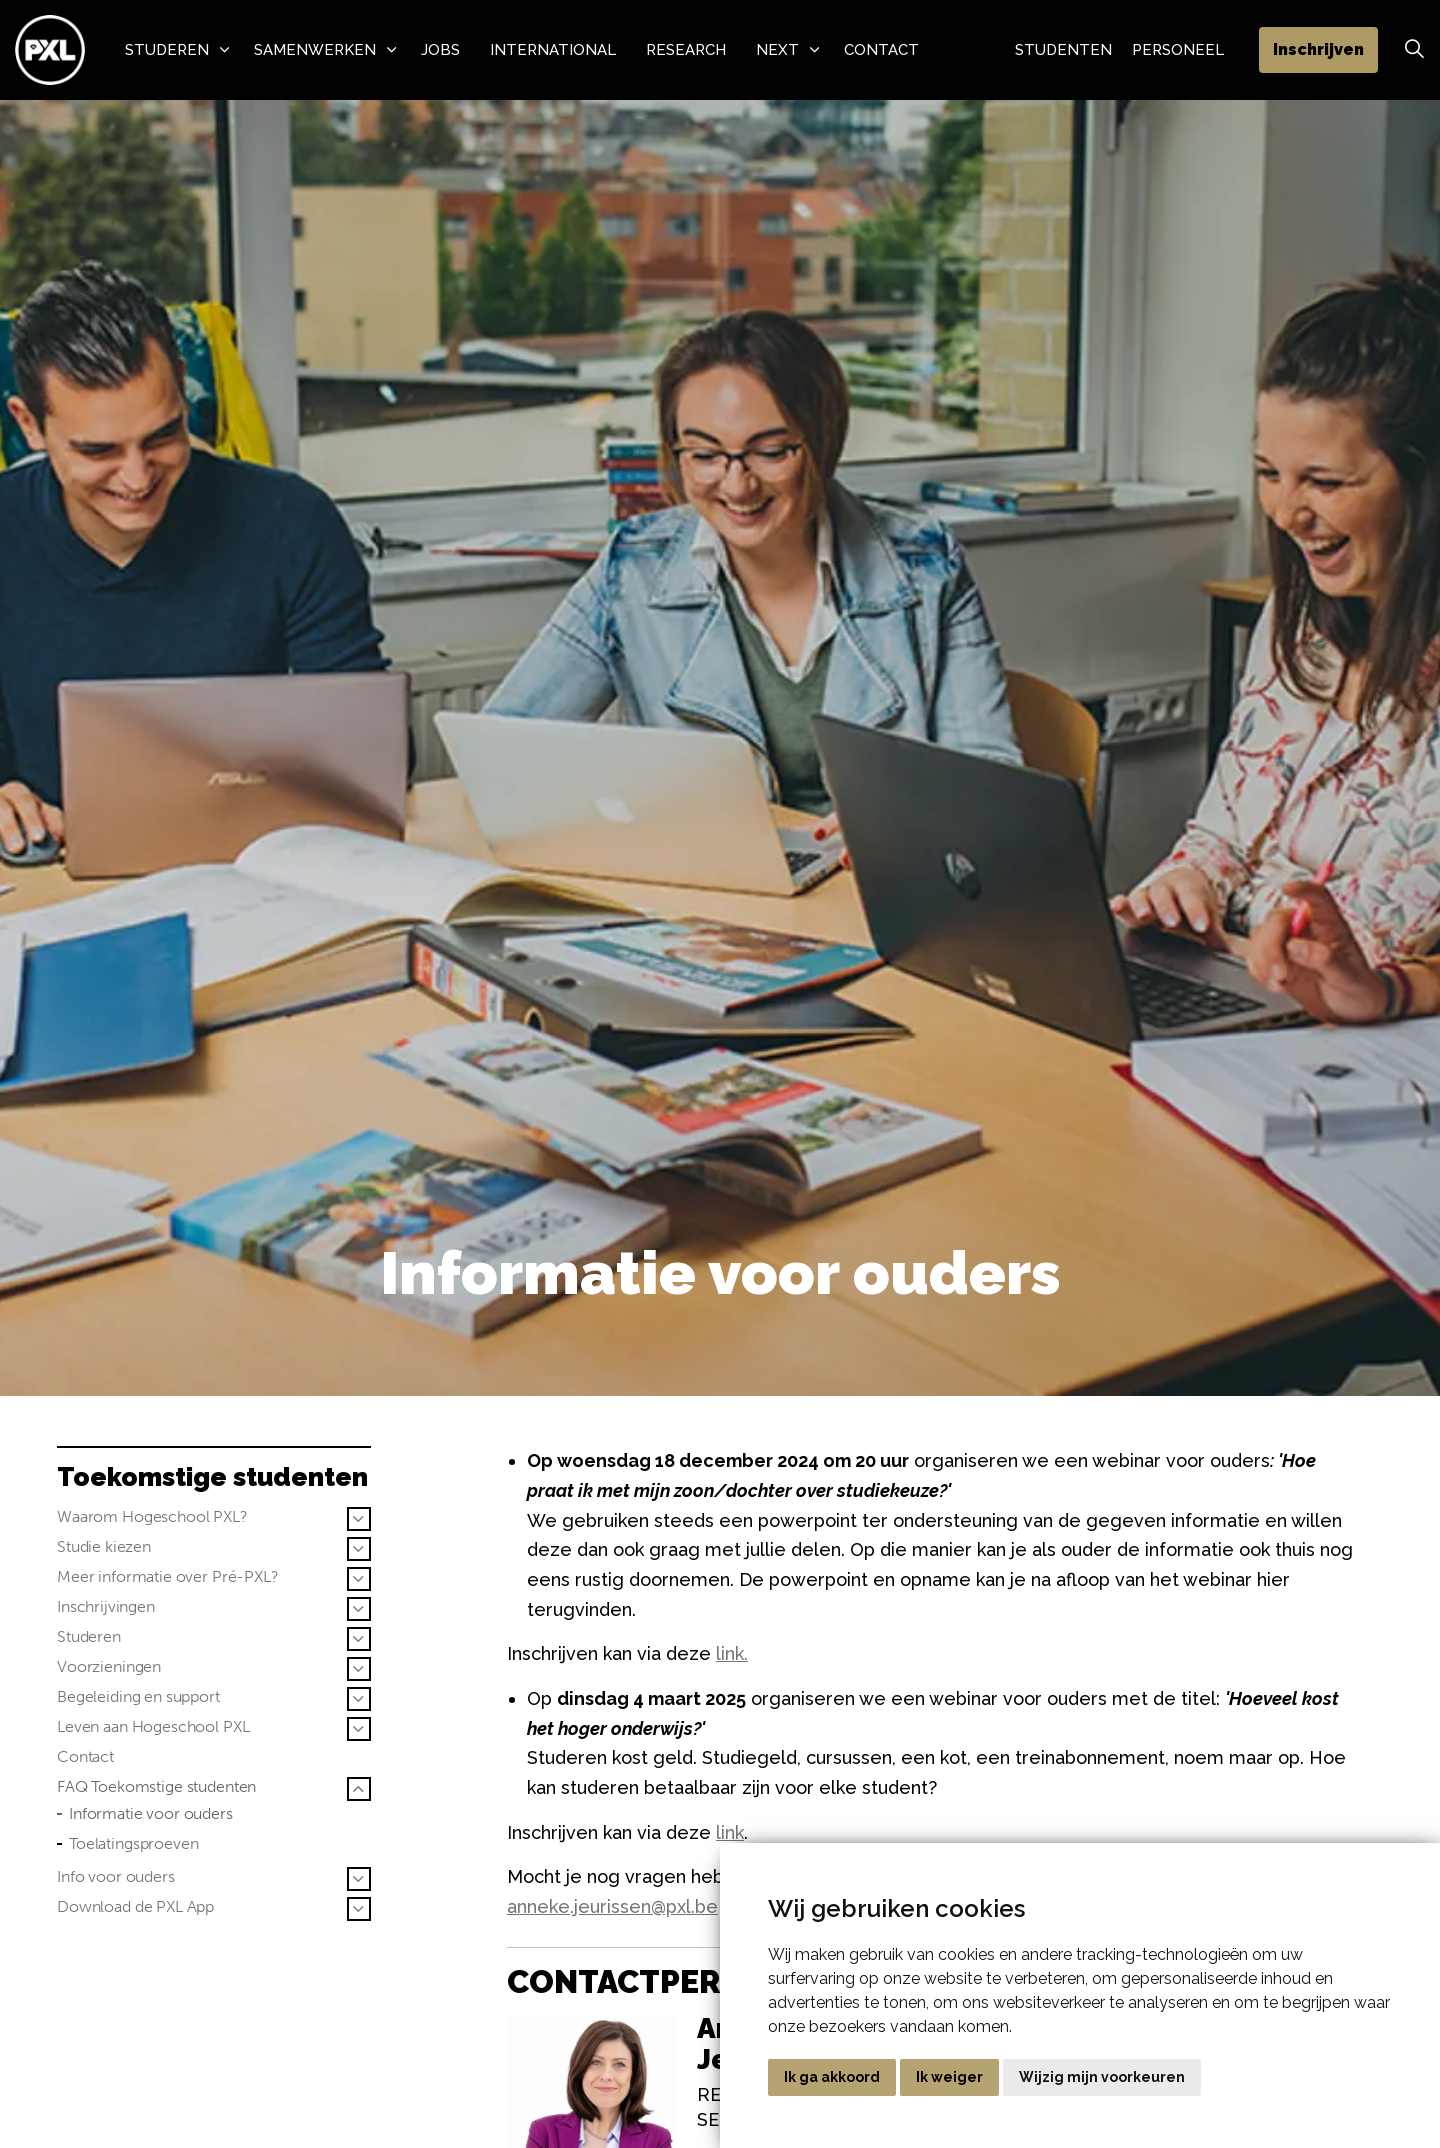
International (553, 50)
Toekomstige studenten (212, 1477)
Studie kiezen (104, 1546)
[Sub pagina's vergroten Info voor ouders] (359, 1879)
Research (686, 50)
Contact (881, 50)
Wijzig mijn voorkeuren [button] (1102, 2077)
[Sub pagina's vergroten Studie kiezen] (359, 1549)
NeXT (777, 50)
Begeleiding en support (138, 1696)
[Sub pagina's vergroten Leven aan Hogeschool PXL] (359, 1729)
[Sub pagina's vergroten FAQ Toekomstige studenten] (359, 1789)
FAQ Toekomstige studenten (156, 1786)
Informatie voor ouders (151, 1813)
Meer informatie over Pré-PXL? (168, 1576)
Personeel (1178, 50)
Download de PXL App (135, 1906)
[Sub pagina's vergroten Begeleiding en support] (359, 1699)
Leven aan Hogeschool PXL (153, 1726)
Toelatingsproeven (133, 1843)
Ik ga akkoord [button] (832, 2077)
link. (732, 1653)
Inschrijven (1318, 50)
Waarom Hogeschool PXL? (152, 1516)
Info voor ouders (116, 1876)
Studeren (167, 50)
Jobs (440, 50)
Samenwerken (315, 50)
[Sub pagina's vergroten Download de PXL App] (359, 1909)
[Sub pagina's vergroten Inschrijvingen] (359, 1609)
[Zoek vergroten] (1414, 50)
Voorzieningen (109, 1666)
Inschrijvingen (106, 1606)
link (730, 1832)
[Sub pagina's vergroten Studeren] (359, 1639)
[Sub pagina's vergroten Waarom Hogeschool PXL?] (359, 1519)
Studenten (1063, 50)
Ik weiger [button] (949, 2077)
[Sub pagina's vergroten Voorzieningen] (359, 1669)
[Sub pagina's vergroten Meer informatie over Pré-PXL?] (359, 1579)
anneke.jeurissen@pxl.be (612, 1906)
